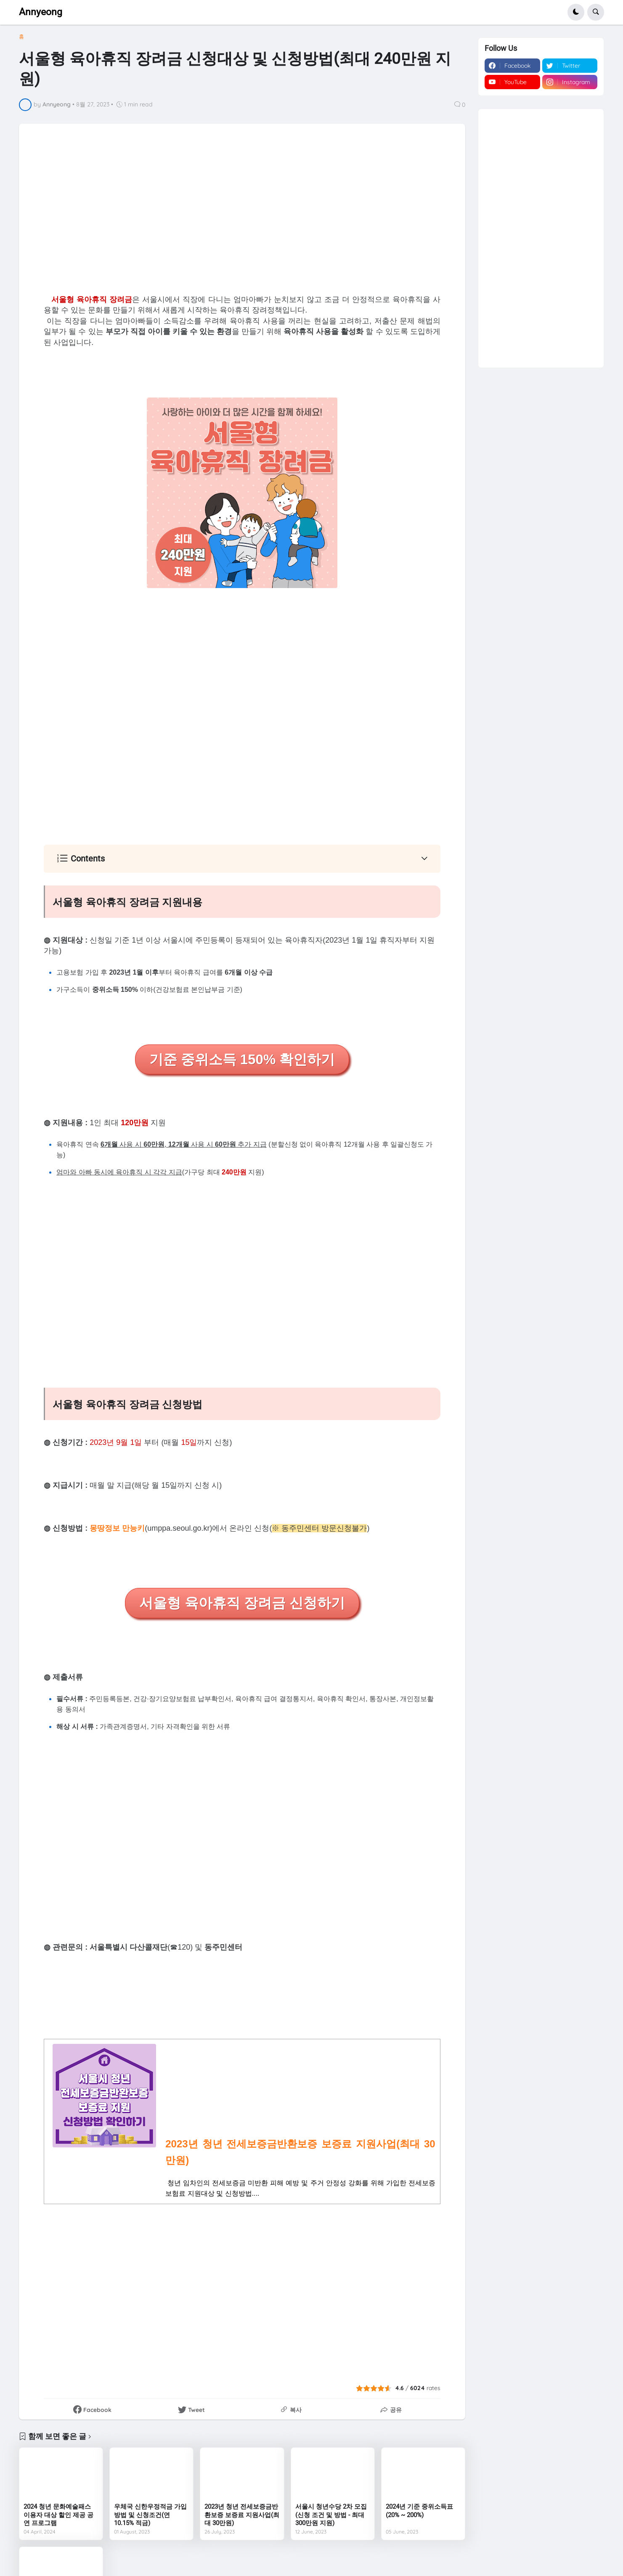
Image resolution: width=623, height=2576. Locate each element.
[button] (575, 12)
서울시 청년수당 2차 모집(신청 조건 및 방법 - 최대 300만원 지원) (331, 2515)
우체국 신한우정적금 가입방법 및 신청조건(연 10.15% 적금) (150, 2515)
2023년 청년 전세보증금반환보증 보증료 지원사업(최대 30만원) (241, 2515)
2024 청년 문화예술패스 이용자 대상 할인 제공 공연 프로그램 (58, 2515)
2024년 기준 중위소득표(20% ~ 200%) (419, 2511)
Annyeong (40, 12)
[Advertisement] (242, 208)
